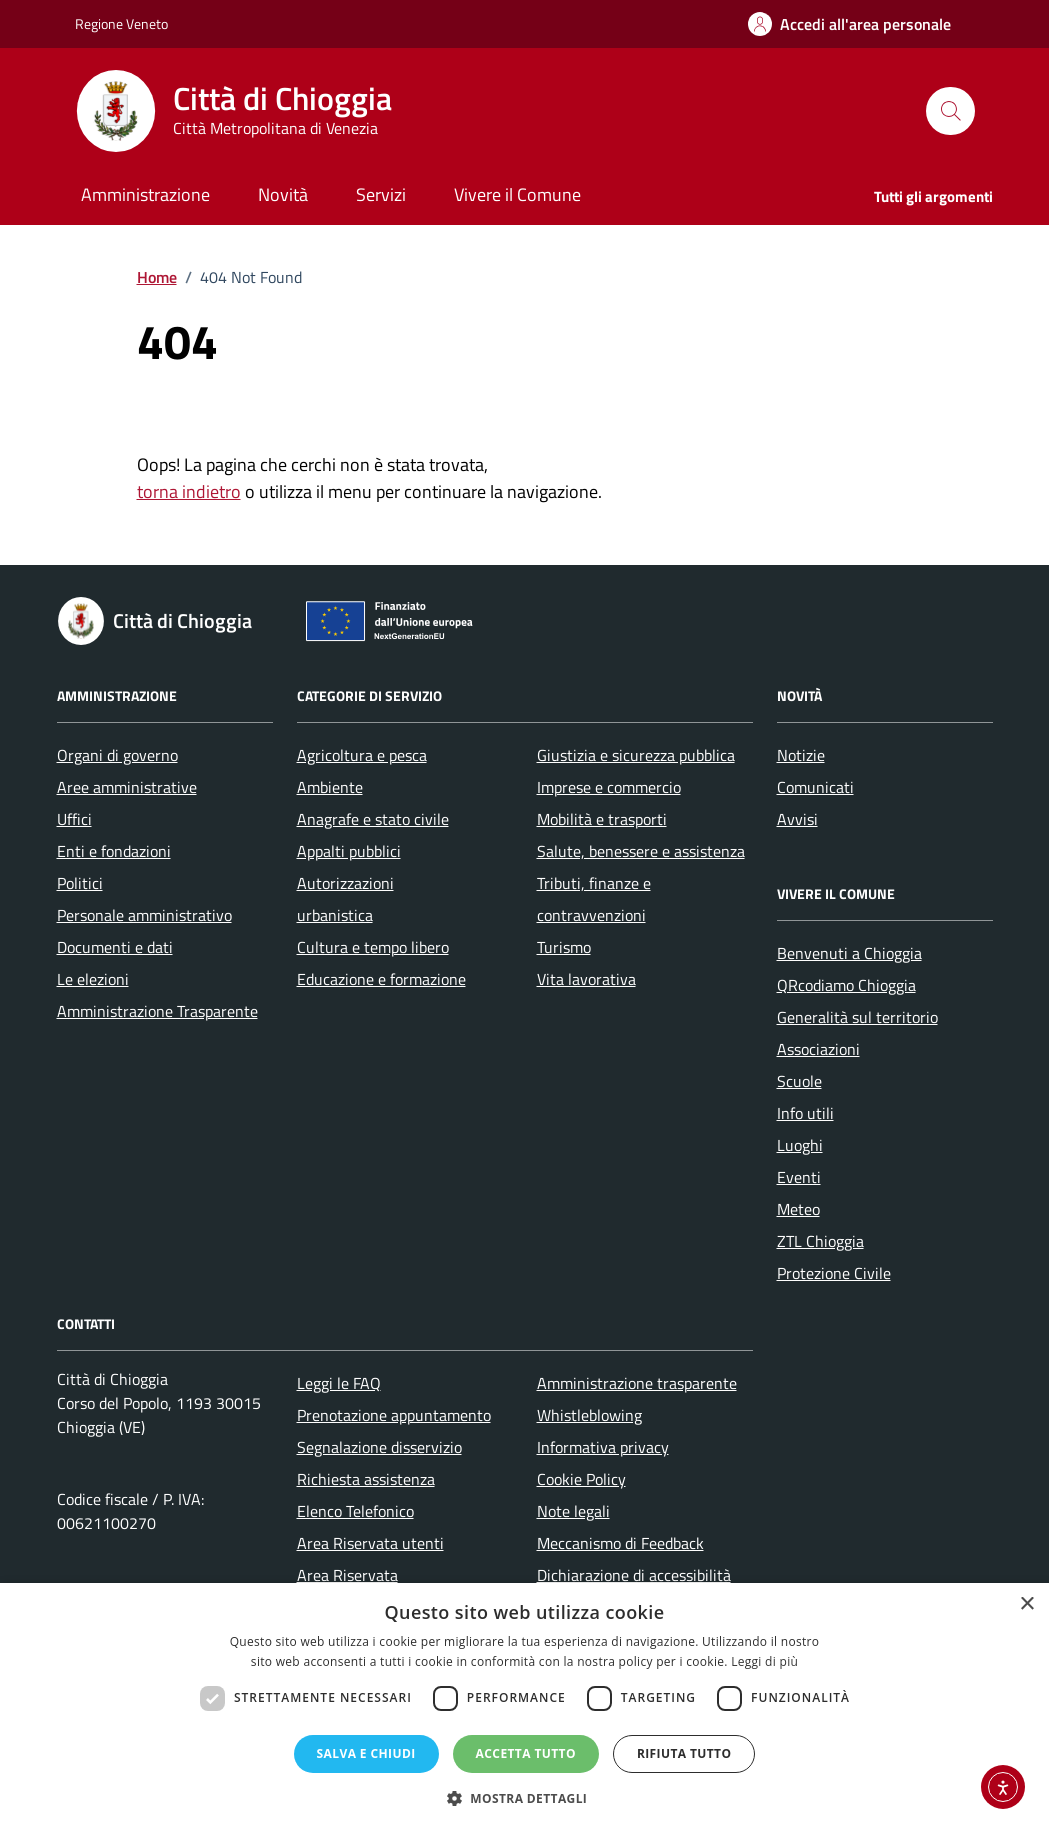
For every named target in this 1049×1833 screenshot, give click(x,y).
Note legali (573, 1511)
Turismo (564, 947)
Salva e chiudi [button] (366, 1753)
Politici (80, 883)
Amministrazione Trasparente (157, 1011)
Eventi (799, 1177)
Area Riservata (347, 1575)
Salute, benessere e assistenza (641, 851)
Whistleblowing (589, 1415)
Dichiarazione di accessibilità (634, 1575)
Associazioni (818, 1049)
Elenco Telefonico (355, 1511)
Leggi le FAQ (339, 1383)
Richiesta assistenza (366, 1479)
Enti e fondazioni (114, 851)
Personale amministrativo (144, 915)
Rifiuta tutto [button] (684, 1753)
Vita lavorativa (586, 979)
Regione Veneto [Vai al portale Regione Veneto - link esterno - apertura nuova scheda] (121, 23)
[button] (525, 1798)
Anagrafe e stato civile (373, 819)
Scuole (799, 1081)
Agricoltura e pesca (362, 755)
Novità (283, 194)
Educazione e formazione (381, 979)
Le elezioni (93, 979)
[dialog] (524, 1708)
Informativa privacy (603, 1447)
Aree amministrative (127, 787)
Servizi (381, 194)
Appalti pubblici (349, 851)
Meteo (798, 1209)
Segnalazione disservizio (379, 1447)
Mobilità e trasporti (602, 819)
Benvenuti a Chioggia (849, 953)
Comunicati (815, 787)
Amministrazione (145, 194)
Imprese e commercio (609, 787)
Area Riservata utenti (370, 1543)
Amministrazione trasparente (637, 1383)
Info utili (805, 1113)
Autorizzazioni (345, 883)
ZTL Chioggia (820, 1241)
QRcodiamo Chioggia (846, 985)
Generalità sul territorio (857, 1017)
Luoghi (800, 1145)
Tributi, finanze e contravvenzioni (594, 899)
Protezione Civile (834, 1273)
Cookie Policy (581, 1479)
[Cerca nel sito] (950, 111)
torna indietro (189, 491)
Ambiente (330, 787)
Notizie (801, 755)
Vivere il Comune (517, 194)
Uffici (74, 819)
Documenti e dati (115, 947)
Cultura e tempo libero (373, 947)
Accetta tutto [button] (526, 1753)
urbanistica (335, 915)
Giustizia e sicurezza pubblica (636, 755)
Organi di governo (117, 755)
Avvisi (797, 819)
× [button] (1026, 1604)
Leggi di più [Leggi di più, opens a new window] (764, 1661)
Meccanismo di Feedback (620, 1543)
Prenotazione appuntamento (394, 1415)
